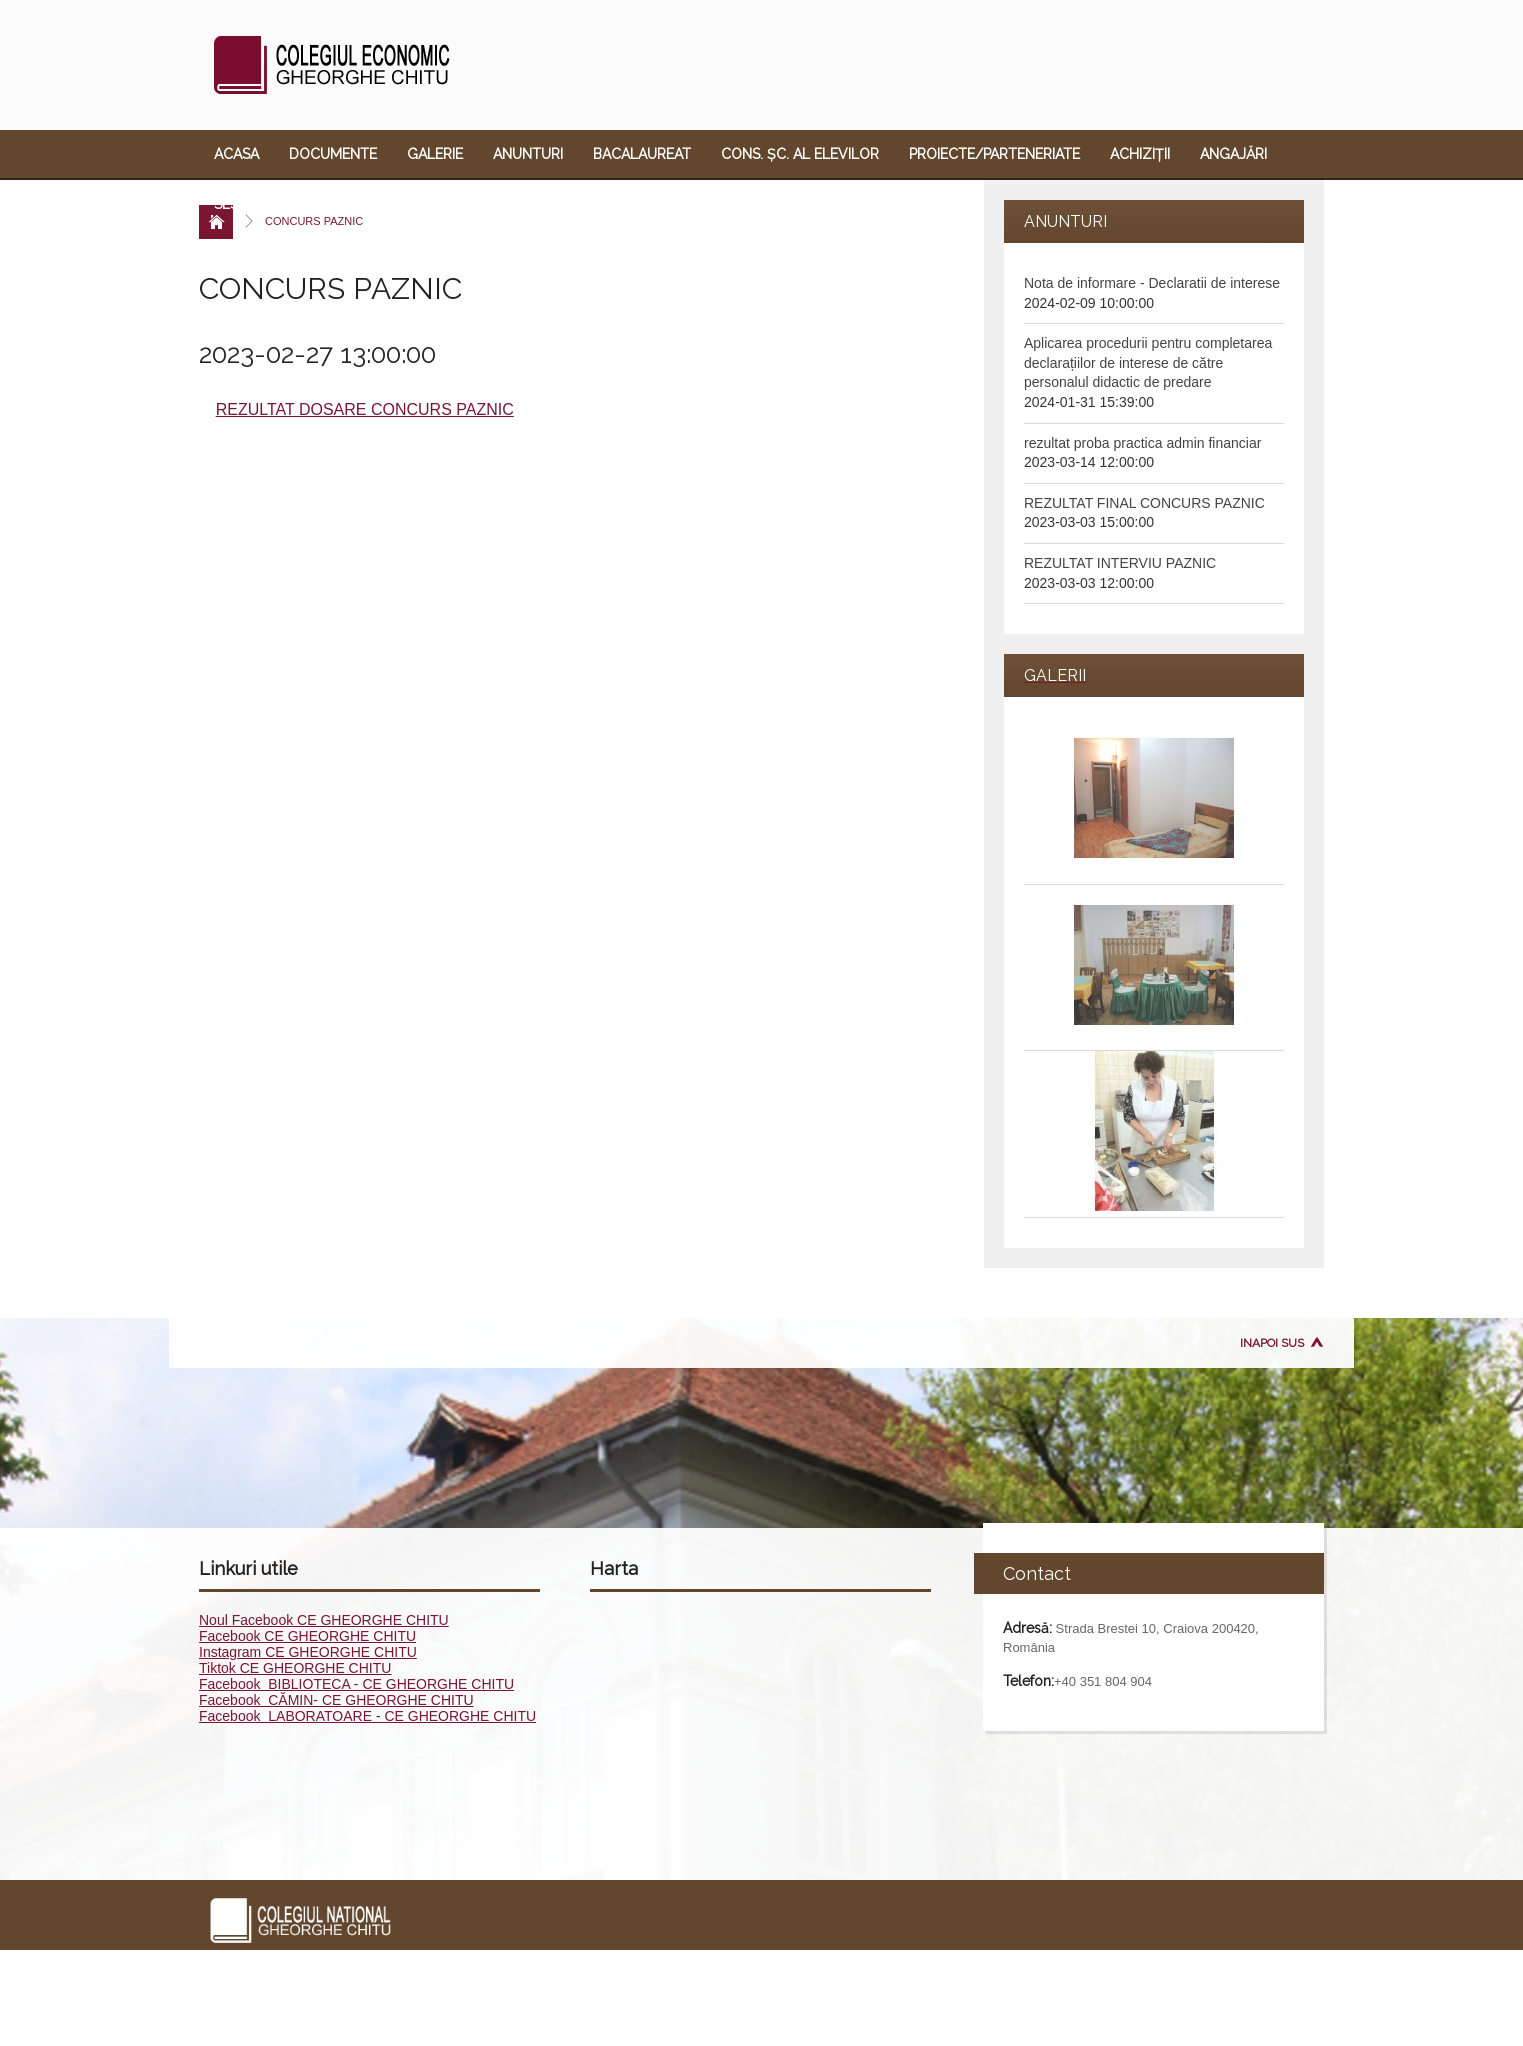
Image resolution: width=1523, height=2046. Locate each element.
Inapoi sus (1272, 1343)
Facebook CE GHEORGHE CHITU (307, 1636)
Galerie (435, 154)
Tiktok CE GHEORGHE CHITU (295, 1668)
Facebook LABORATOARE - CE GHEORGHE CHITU (367, 1716)
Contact (735, 204)
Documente (333, 154)
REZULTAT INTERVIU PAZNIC (1120, 563)
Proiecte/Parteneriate (994, 154)
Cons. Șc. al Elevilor (800, 154)
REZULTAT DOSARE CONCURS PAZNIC (365, 409)
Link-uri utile (622, 204)
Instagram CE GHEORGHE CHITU (308, 1652)
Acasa (236, 154)
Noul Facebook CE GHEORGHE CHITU (324, 1620)
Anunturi (528, 154)
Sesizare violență (281, 204)
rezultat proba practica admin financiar (1142, 443)
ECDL (396, 204)
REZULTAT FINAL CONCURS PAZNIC (1144, 503)
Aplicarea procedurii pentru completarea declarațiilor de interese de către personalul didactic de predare (1148, 362)
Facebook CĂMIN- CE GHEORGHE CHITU (336, 1700)
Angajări (1233, 154)
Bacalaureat (642, 154)
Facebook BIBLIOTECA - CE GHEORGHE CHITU (356, 1684)
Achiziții (1140, 154)
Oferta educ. (493, 204)
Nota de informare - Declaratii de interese (1152, 283)
